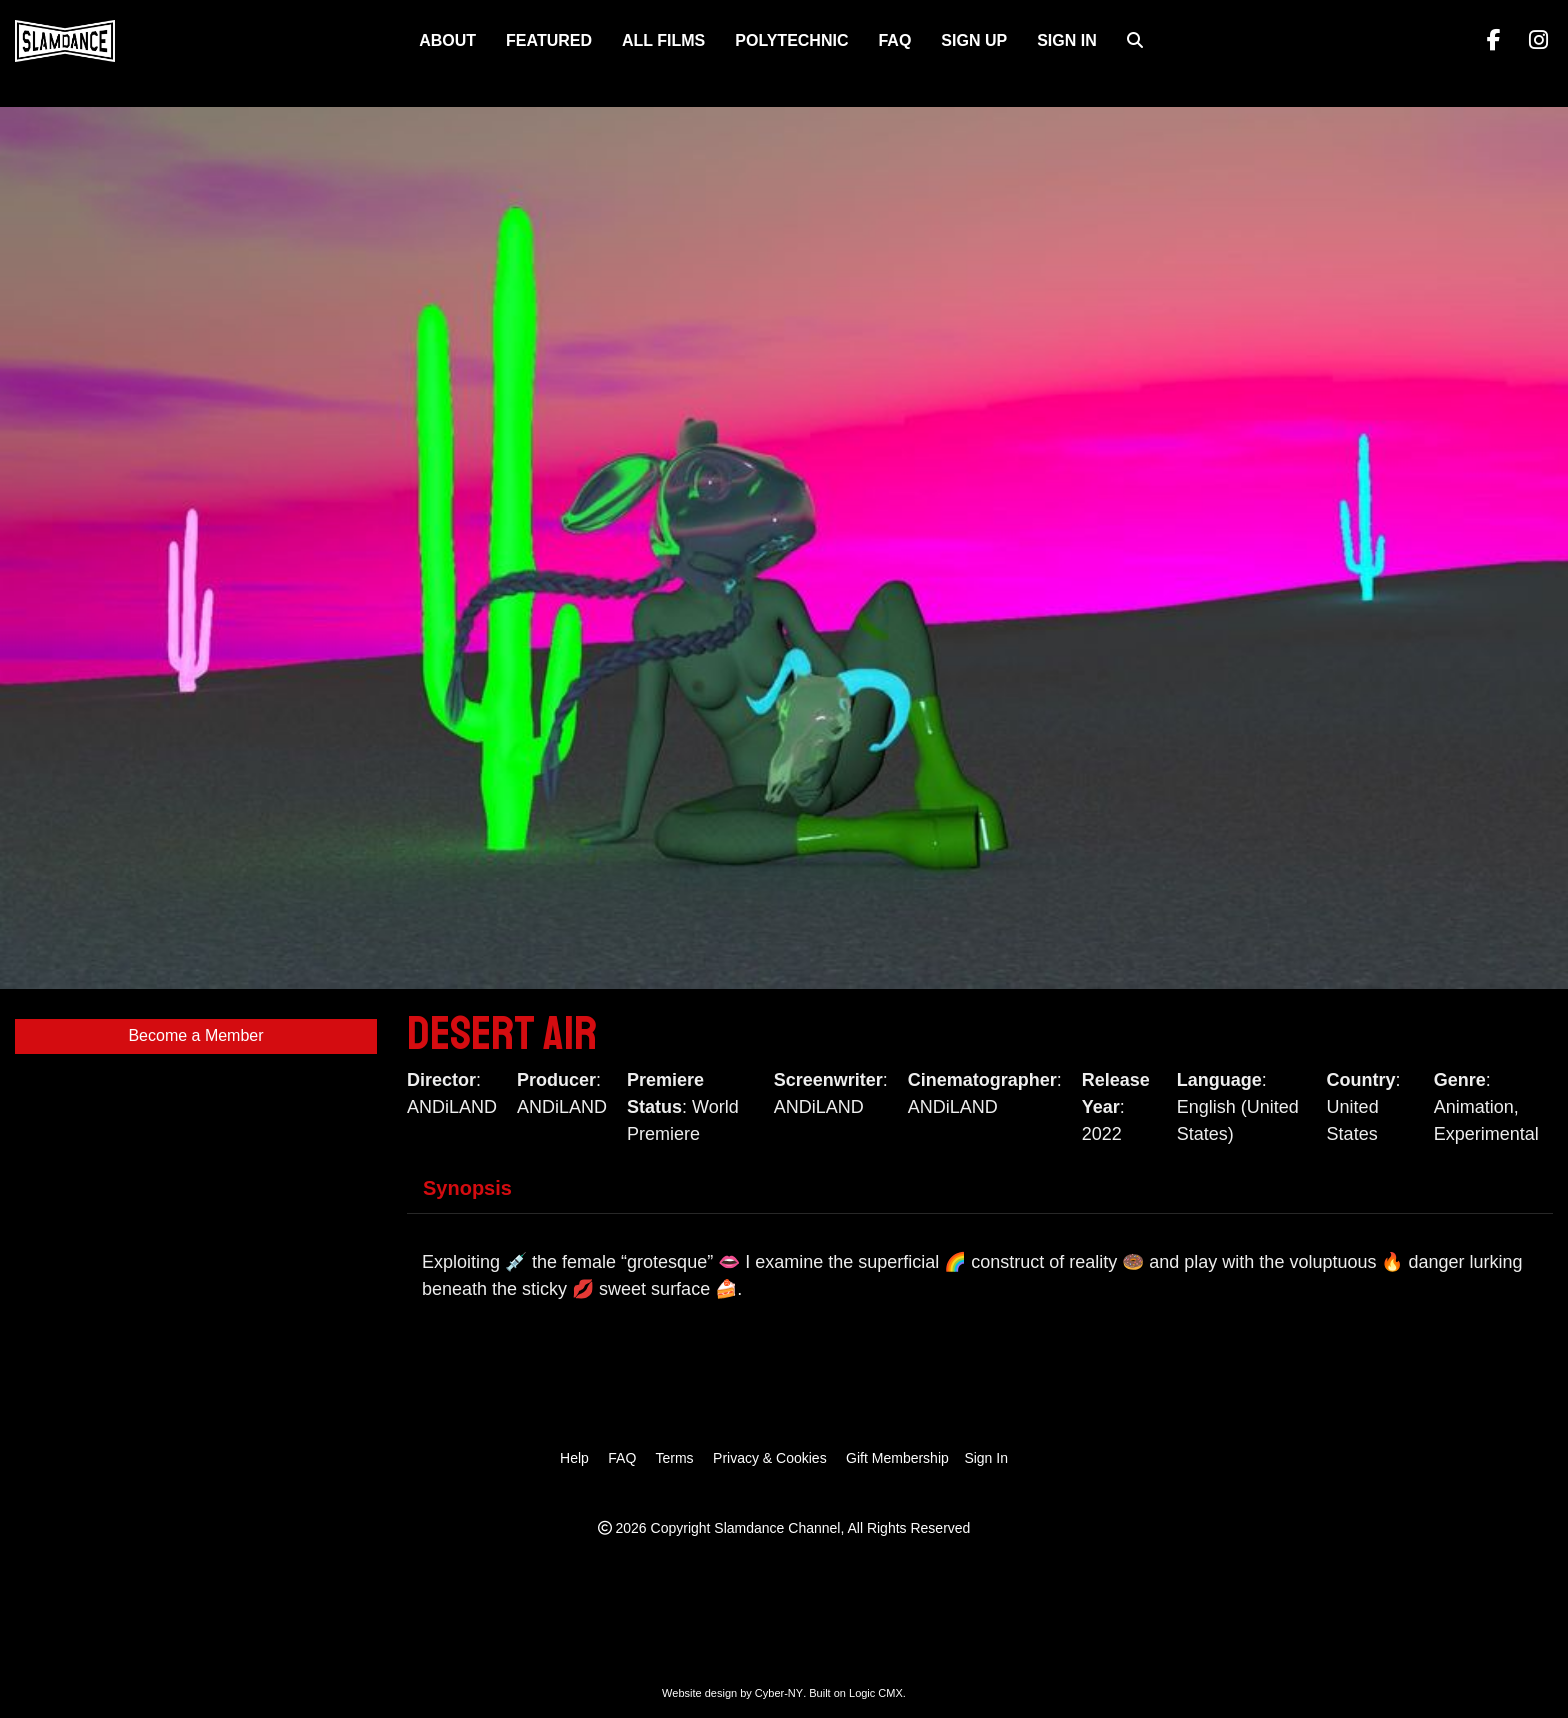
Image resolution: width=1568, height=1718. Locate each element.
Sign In (1067, 40)
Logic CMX (876, 1693)
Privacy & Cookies (770, 1458)
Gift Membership (897, 1458)
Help (574, 1458)
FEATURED (549, 40)
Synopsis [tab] (467, 1188)
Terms (674, 1458)
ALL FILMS (663, 40)
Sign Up (974, 40)
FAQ (894, 40)
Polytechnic (791, 40)
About (447, 40)
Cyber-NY (779, 1693)
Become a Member (195, 1035)
